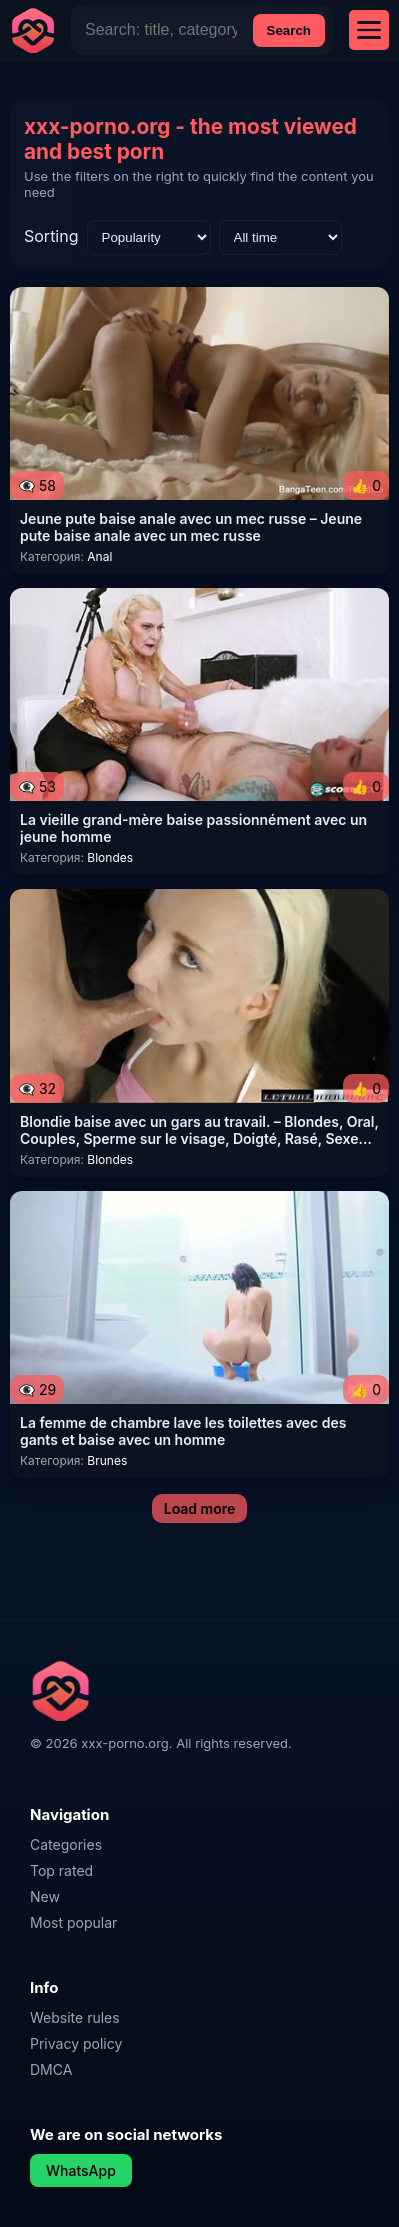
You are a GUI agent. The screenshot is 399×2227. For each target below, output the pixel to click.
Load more (200, 1508)
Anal (99, 556)
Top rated (61, 1870)
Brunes (107, 1460)
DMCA (51, 2069)
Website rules (75, 2017)
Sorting (51, 236)
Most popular (73, 1922)
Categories (66, 1844)
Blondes (110, 857)
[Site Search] (161, 30)
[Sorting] (149, 237)
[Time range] (280, 237)
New (45, 1896)
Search (289, 30)
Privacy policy (76, 2043)
